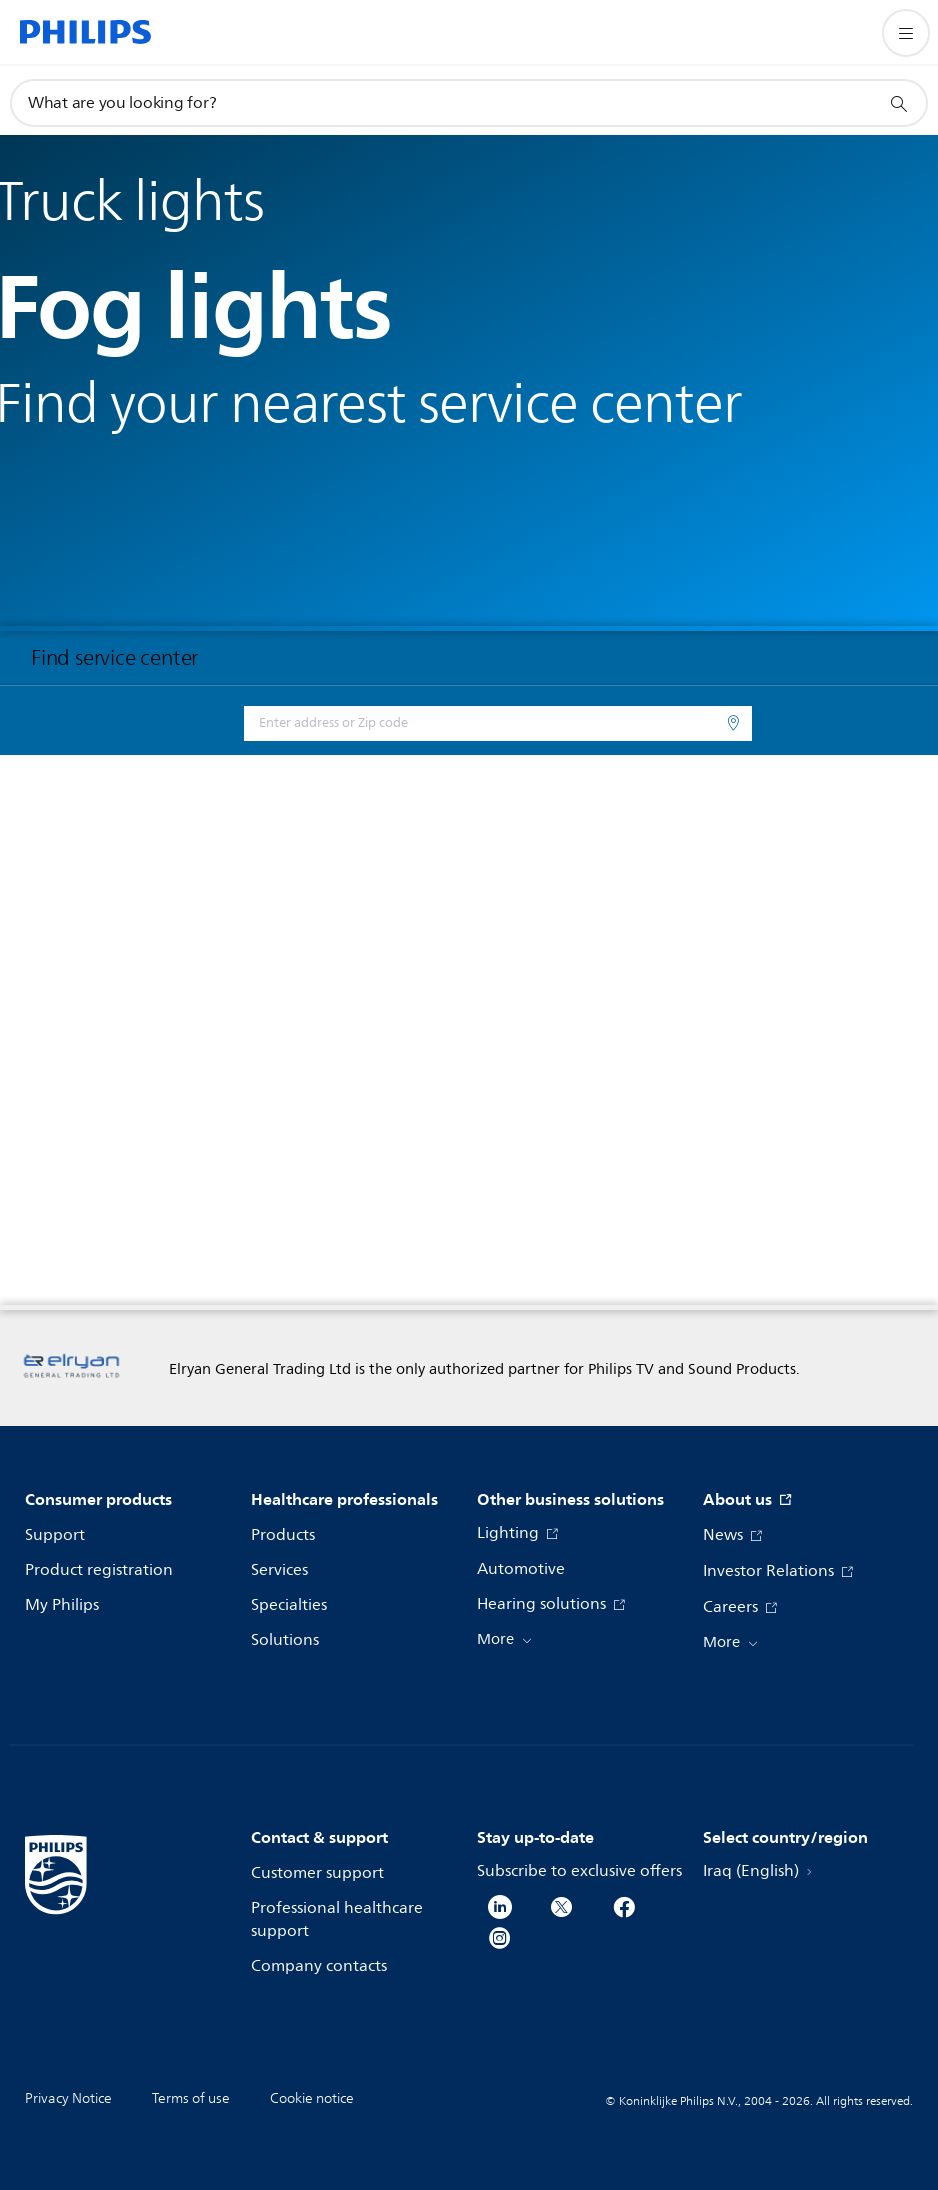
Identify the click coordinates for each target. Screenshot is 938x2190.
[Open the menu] (906, 33)
